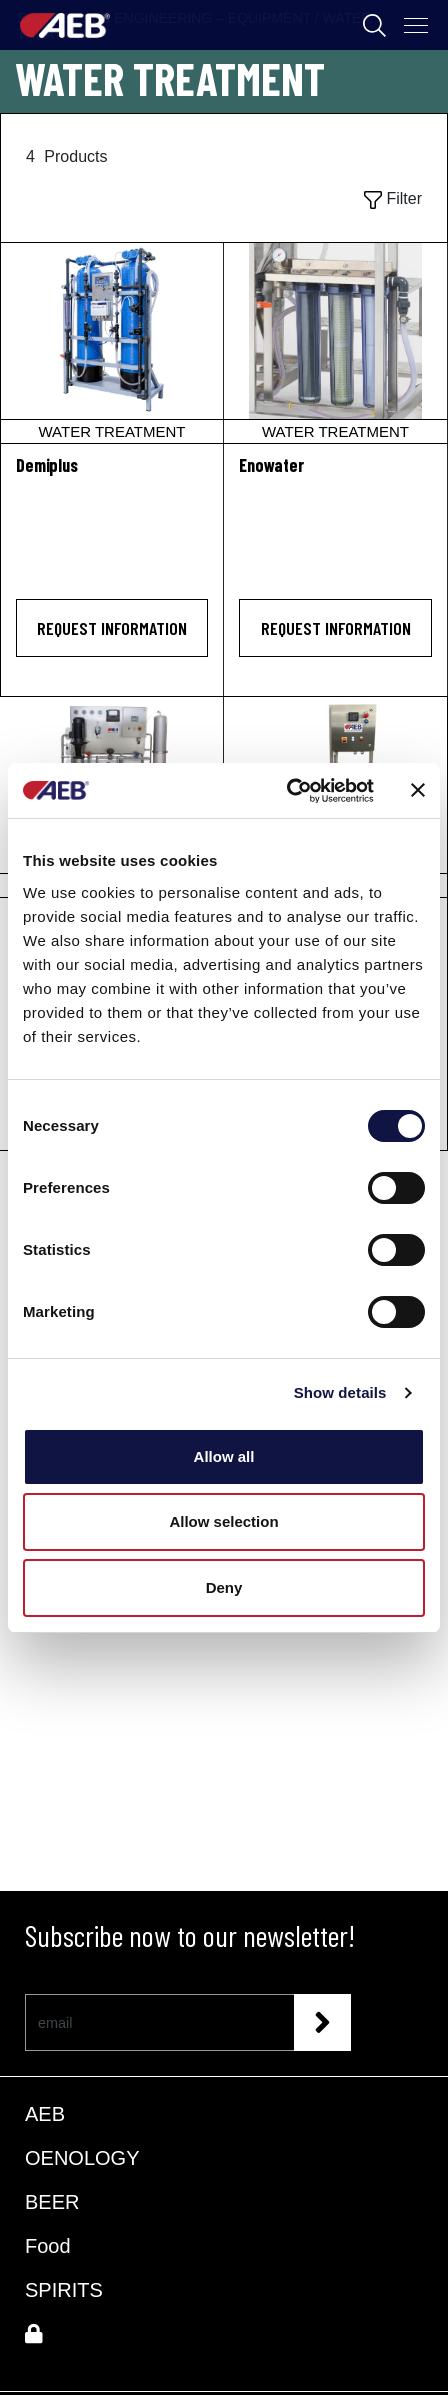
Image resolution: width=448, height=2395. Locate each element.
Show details (340, 1392)
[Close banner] (418, 790)
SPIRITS (64, 2290)
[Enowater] (335, 343)
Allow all (224, 1456)
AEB (45, 2114)
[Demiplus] (112, 343)
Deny (224, 1587)
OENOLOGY (82, 2158)
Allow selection (223, 1521)
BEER (52, 2202)
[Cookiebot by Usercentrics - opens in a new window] (286, 791)
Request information (112, 628)
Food (48, 2246)
